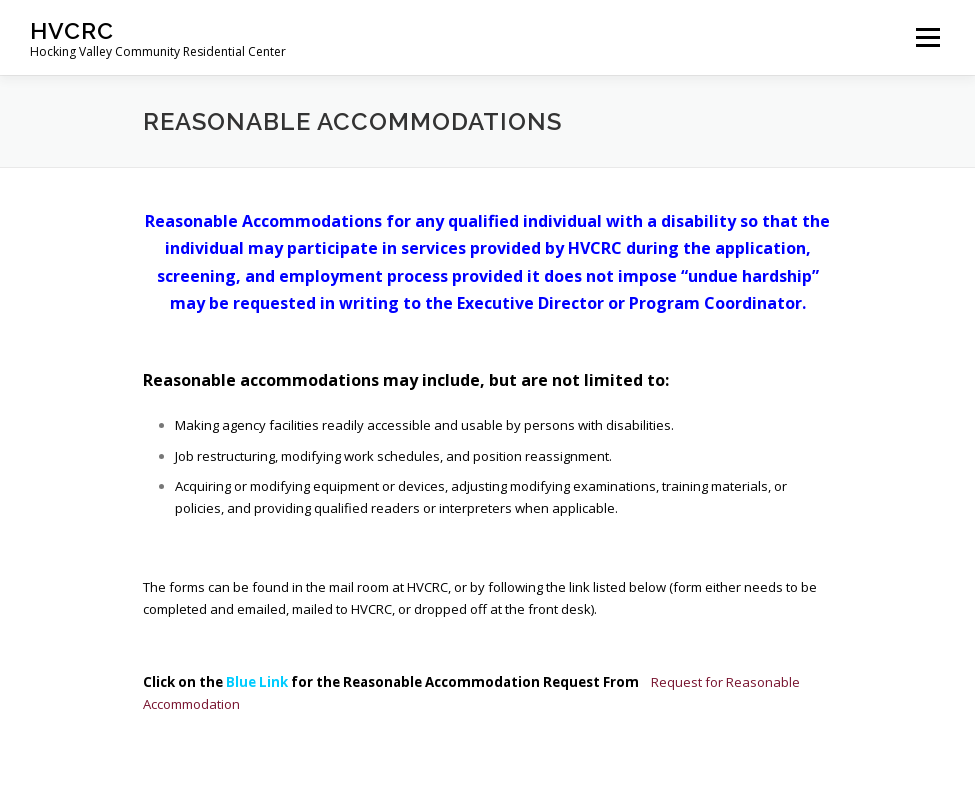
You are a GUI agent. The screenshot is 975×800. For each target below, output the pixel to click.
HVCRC (72, 30)
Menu (927, 37)
